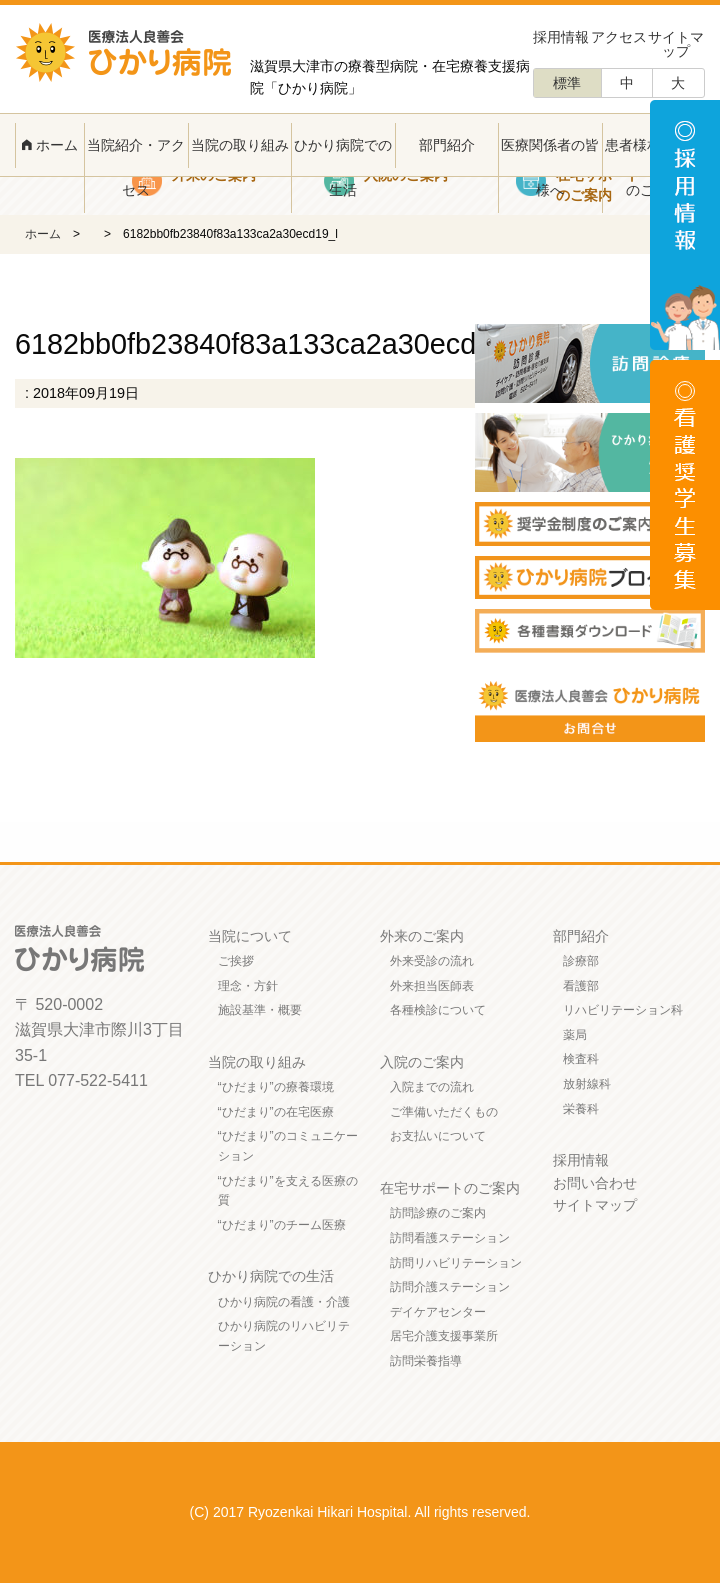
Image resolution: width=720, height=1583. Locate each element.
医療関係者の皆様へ (550, 167)
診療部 (581, 961)
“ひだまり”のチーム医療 (282, 1225)
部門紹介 (447, 145)
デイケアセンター (438, 1312)
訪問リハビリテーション (456, 1263)
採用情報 (561, 37)
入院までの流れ (432, 1087)
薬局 (575, 1035)
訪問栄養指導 (426, 1361)
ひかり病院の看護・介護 (284, 1302)
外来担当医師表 (432, 986)
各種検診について (438, 1010)
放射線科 (587, 1084)
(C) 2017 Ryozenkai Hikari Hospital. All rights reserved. (360, 1512)
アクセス (619, 37)
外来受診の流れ (432, 961)
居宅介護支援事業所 (444, 1336)
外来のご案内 (422, 936)
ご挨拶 (236, 961)
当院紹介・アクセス (136, 167)
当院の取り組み (240, 145)
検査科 (581, 1059)
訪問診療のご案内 (438, 1213)
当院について (250, 936)
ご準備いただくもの (444, 1112)
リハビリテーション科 (623, 1010)
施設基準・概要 (260, 1010)
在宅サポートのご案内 (450, 1188)
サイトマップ (676, 44)
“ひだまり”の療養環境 (276, 1087)
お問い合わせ (595, 1183)
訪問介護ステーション (450, 1287)
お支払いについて (438, 1136)
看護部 (581, 986)
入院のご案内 (422, 1062)
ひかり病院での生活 (343, 167)
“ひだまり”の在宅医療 (276, 1112)
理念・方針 (248, 986)
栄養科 (581, 1109)
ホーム (50, 145)
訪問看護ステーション (450, 1238)
